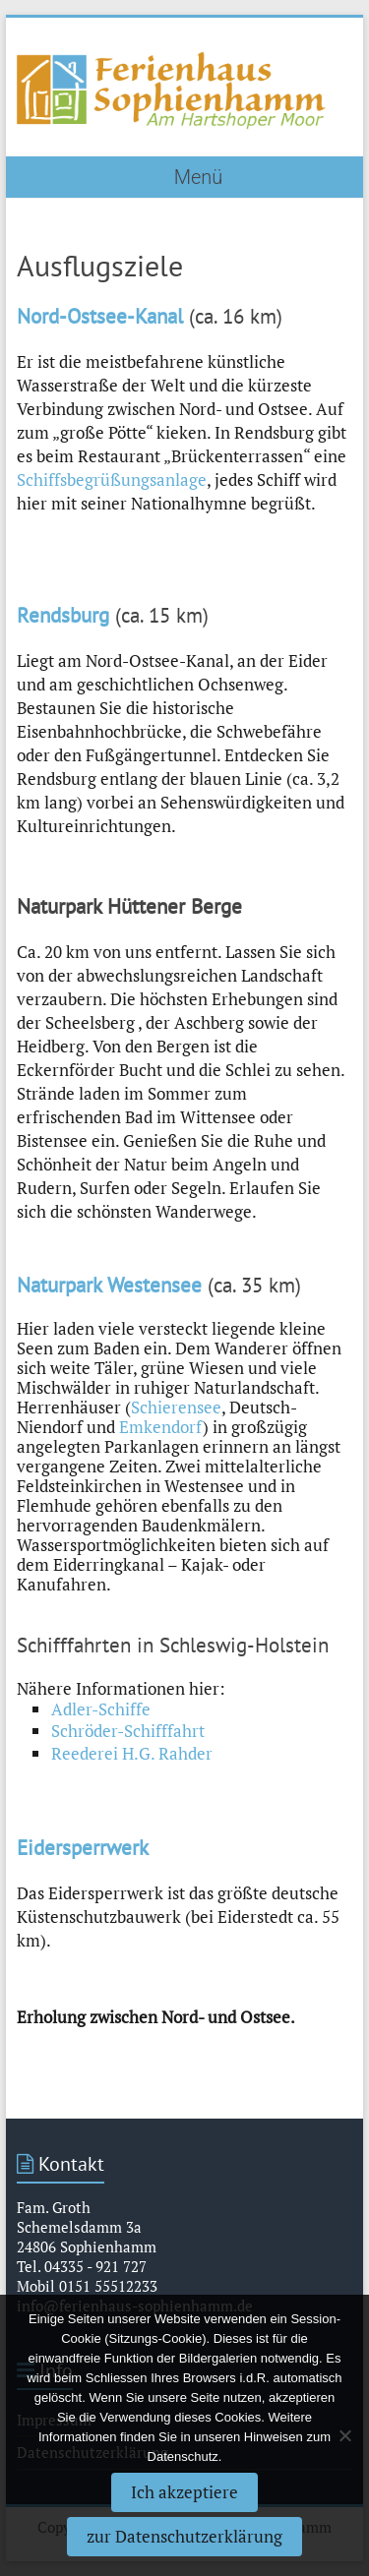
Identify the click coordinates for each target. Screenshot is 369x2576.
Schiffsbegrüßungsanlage (112, 479)
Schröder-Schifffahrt (128, 1730)
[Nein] (344, 2435)
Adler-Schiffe (101, 1709)
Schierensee (176, 1407)
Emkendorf (161, 1426)
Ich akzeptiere (184, 2492)
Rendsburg (63, 615)
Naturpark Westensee (109, 1285)
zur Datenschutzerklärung (184, 2536)
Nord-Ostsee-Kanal (100, 316)
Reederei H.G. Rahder (132, 1753)
